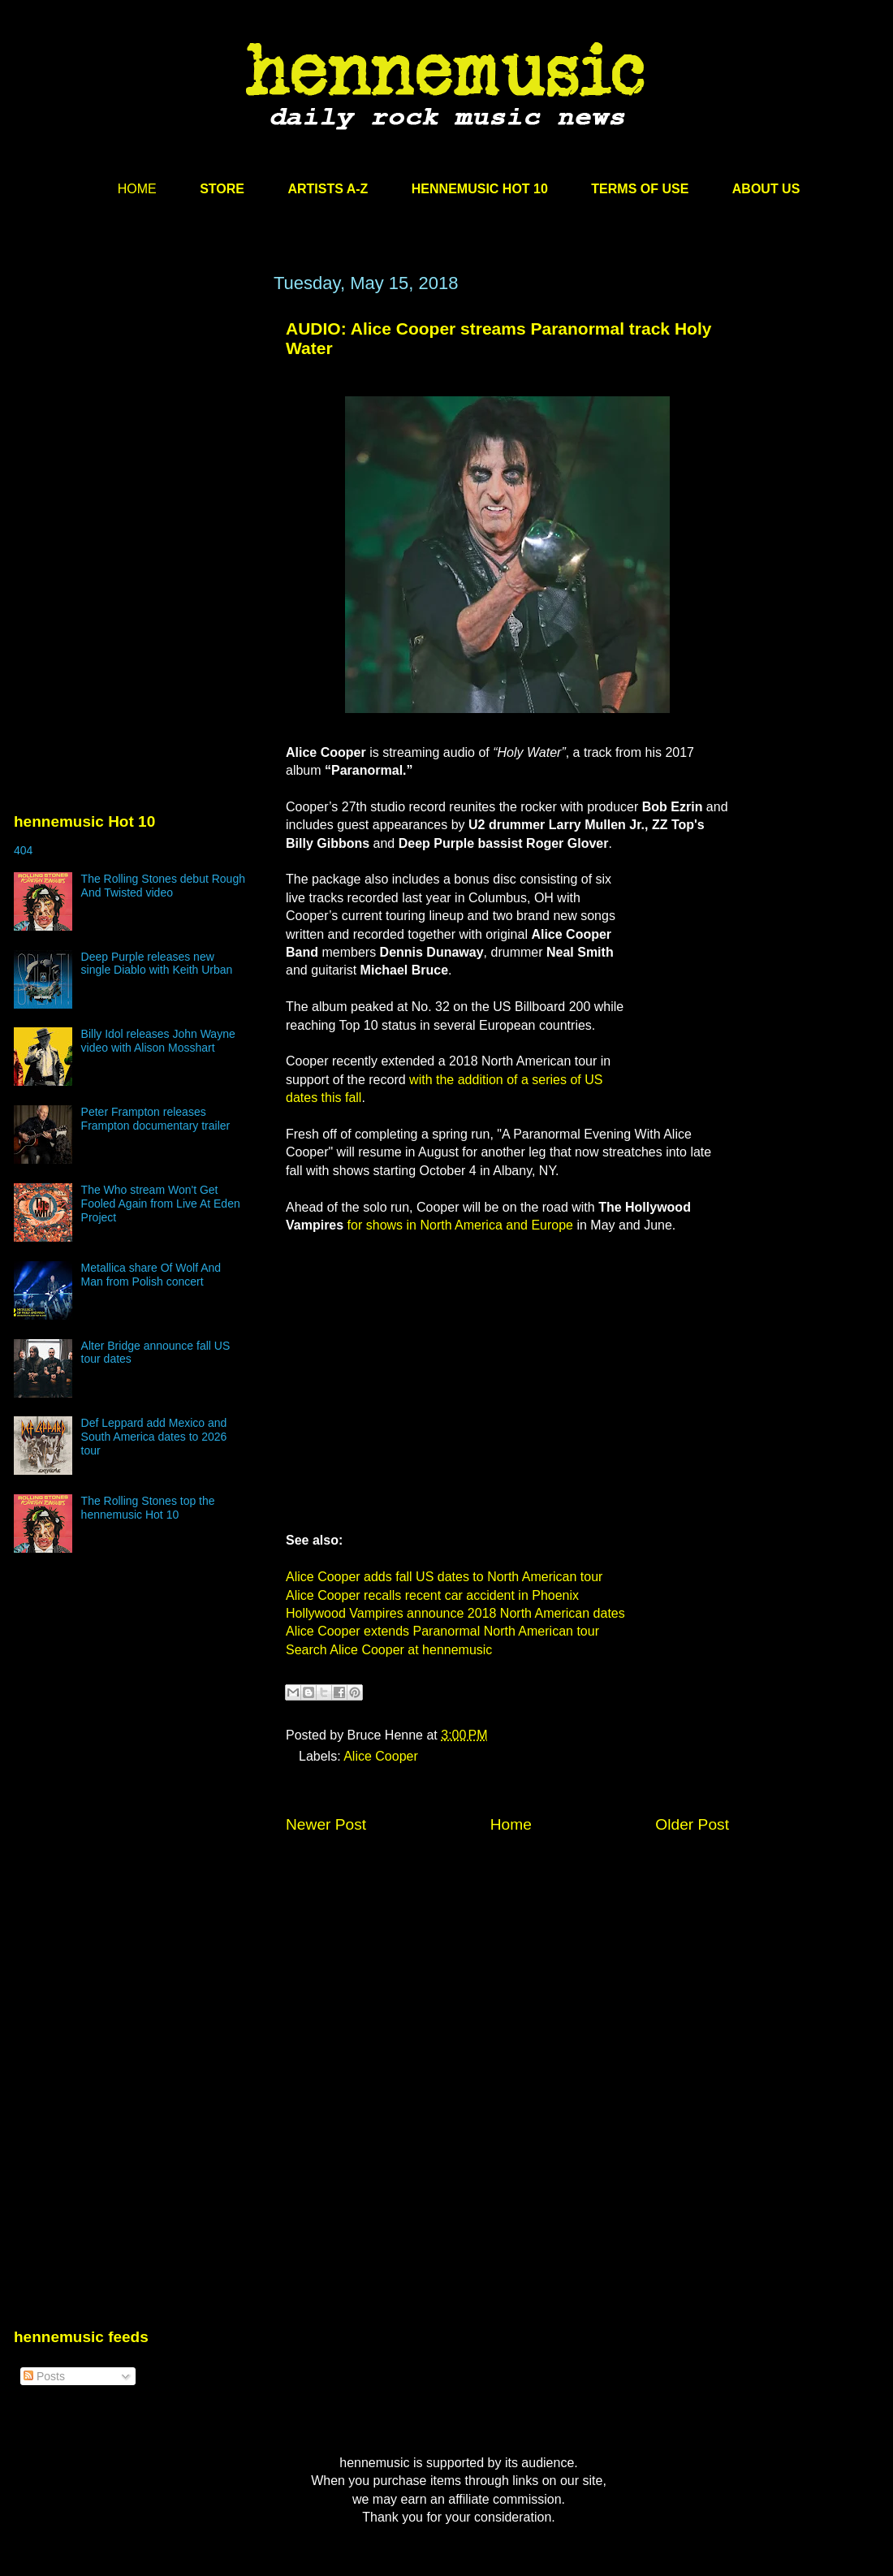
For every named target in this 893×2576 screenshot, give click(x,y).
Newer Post (326, 1824)
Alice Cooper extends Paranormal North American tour (442, 1631)
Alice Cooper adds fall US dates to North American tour (444, 1577)
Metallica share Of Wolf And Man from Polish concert (151, 1274)
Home (511, 1824)
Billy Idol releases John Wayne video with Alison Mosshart (158, 1040)
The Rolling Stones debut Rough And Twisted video (163, 885)
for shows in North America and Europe (460, 1225)
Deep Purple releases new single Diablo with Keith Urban (157, 963)
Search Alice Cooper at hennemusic (389, 1650)
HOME (137, 189)
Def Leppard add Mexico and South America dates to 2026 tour (154, 1436)
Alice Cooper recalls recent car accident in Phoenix (432, 1595)
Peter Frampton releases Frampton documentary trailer (156, 1118)
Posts (44, 2376)
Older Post (692, 1824)
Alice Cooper (380, 1756)
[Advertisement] (135, 427)
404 (23, 850)
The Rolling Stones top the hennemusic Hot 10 (148, 1507)
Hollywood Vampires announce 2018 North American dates (455, 1613)
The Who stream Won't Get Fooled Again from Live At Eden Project (160, 1203)
